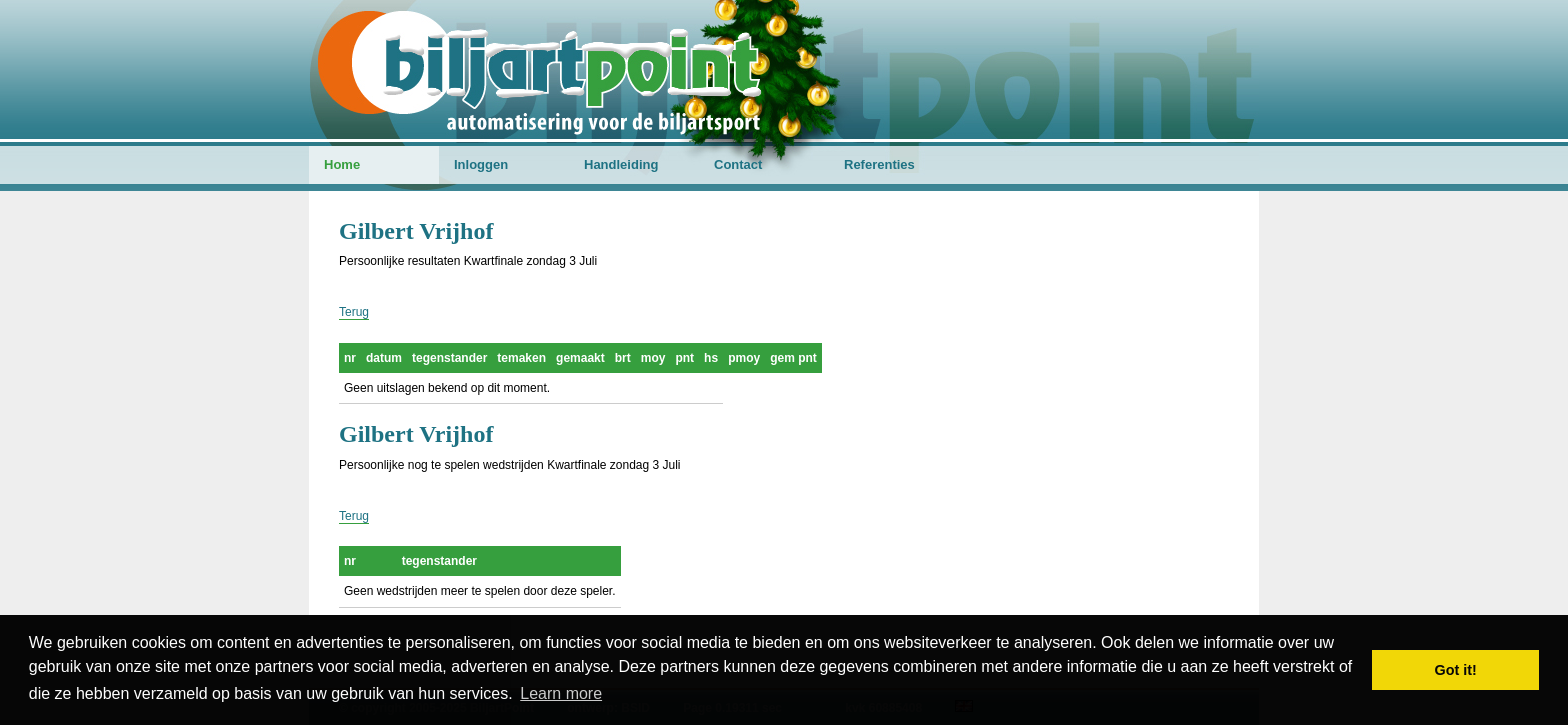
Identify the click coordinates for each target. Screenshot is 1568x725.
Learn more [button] (561, 693)
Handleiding (621, 164)
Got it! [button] (1456, 670)
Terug (354, 312)
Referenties (879, 164)
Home (342, 164)
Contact (738, 164)
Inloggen (481, 164)
